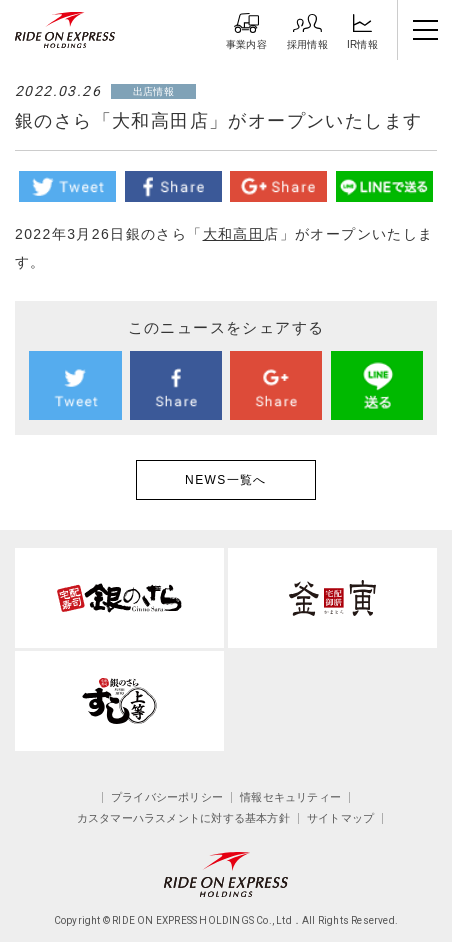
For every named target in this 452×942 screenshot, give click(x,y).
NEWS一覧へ (226, 480)
